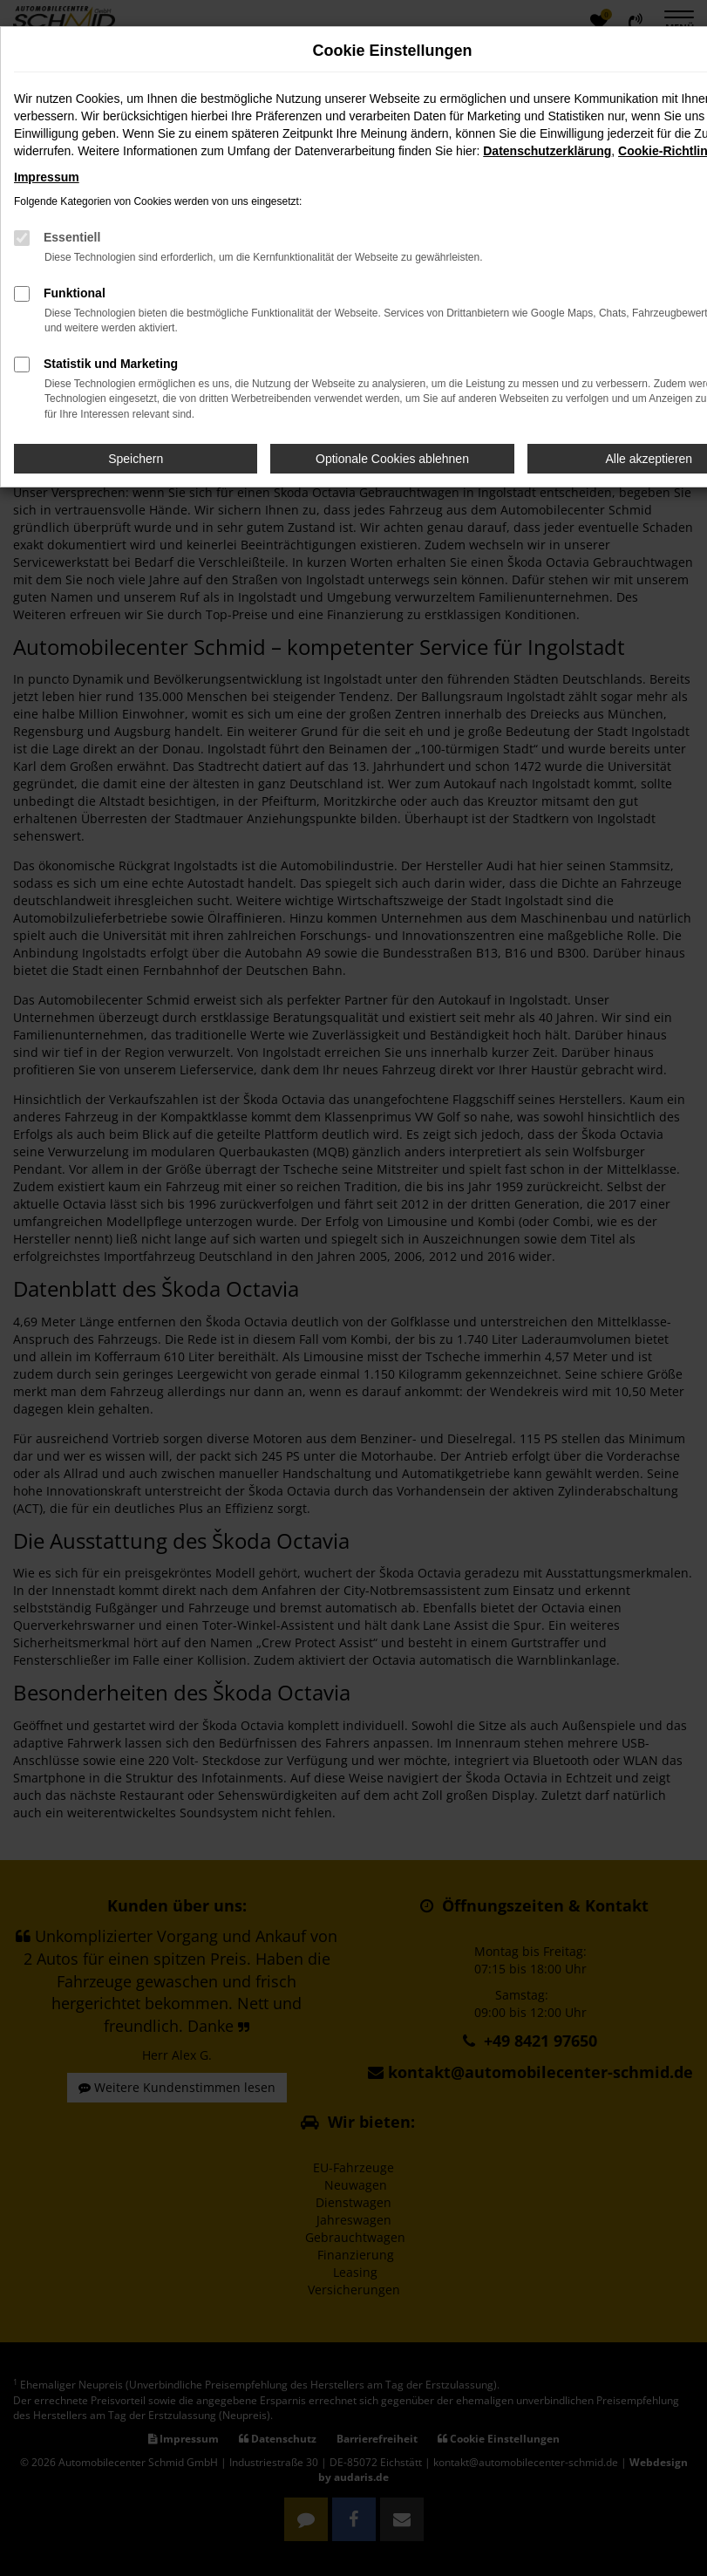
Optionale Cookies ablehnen (392, 459)
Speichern (135, 459)
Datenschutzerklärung (547, 151)
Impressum (46, 177)
